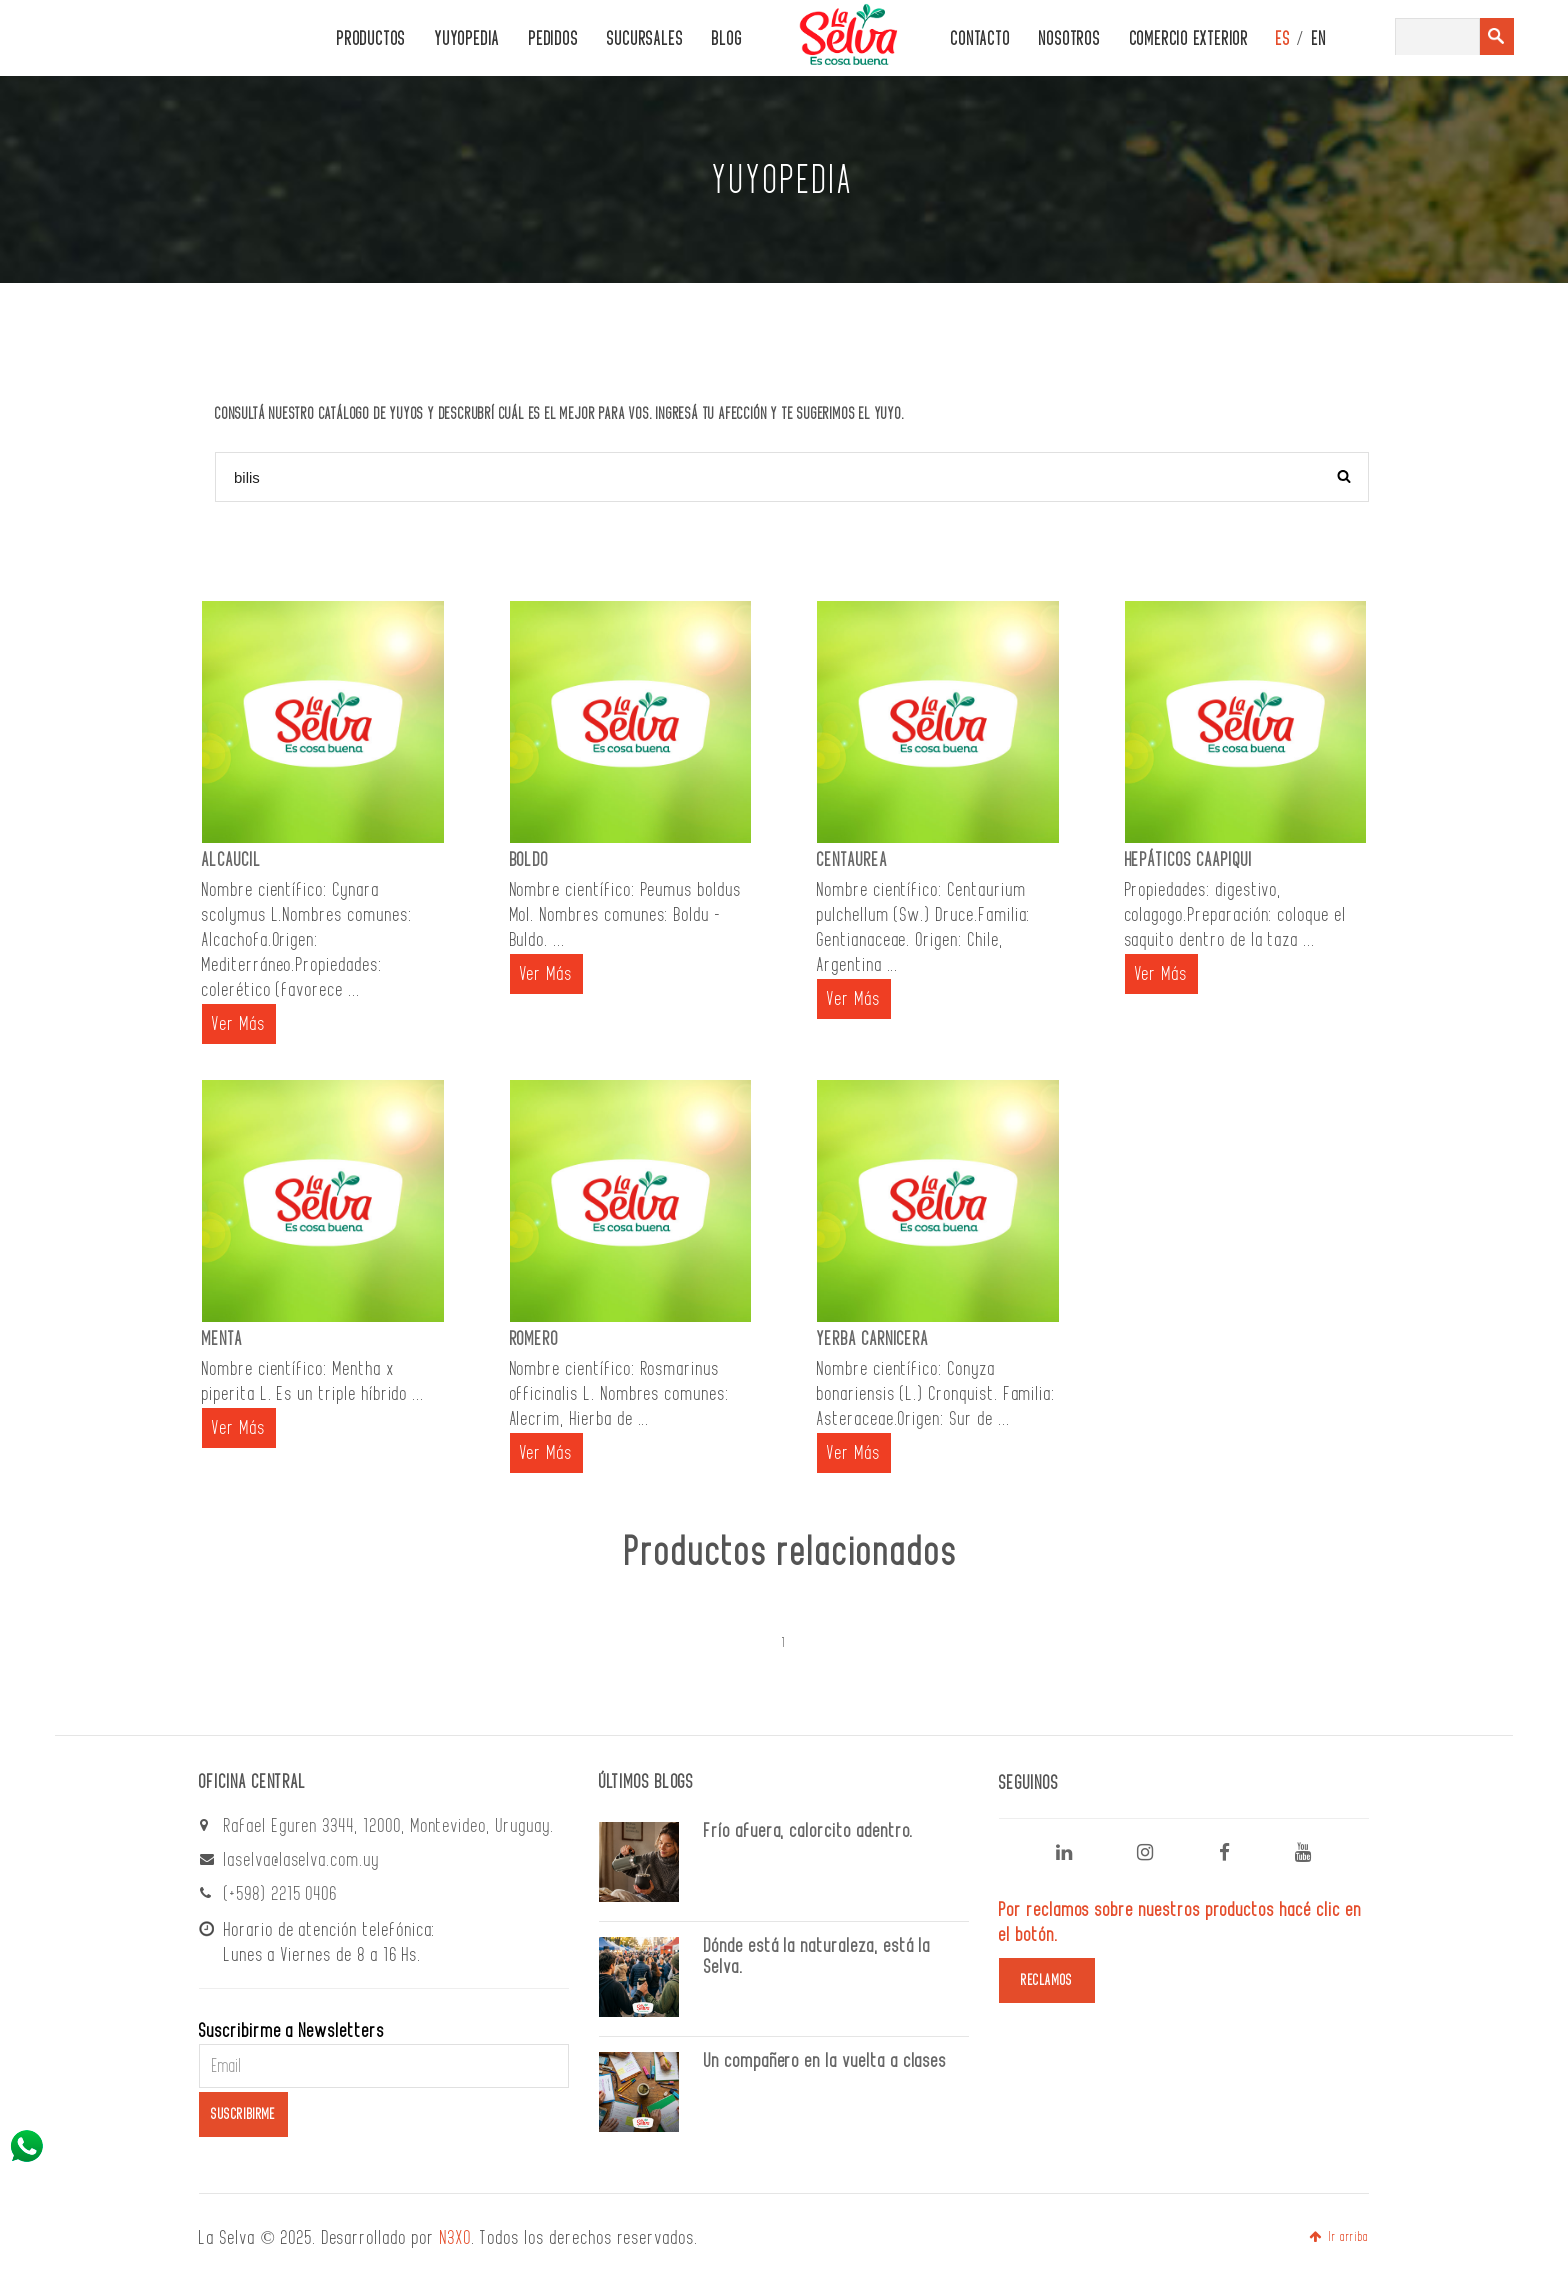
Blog (727, 39)
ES (1283, 39)
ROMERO (535, 1339)
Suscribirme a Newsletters (292, 2031)
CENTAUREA (852, 860)
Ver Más (239, 1024)
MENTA (222, 1339)
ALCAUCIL (232, 860)
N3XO (456, 2238)
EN (1319, 39)
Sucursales (645, 39)
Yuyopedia (467, 39)
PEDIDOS (553, 39)
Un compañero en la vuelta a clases (825, 2061)
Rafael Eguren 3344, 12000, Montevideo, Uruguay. (389, 1826)
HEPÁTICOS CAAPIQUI (1189, 860)
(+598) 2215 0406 (281, 1894)
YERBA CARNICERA (873, 1339)
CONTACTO (980, 39)
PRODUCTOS (371, 39)
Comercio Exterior (1189, 39)
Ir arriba (1339, 2237)
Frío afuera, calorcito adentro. (809, 1831)
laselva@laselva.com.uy (302, 1860)
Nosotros (1069, 39)
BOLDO (530, 860)
